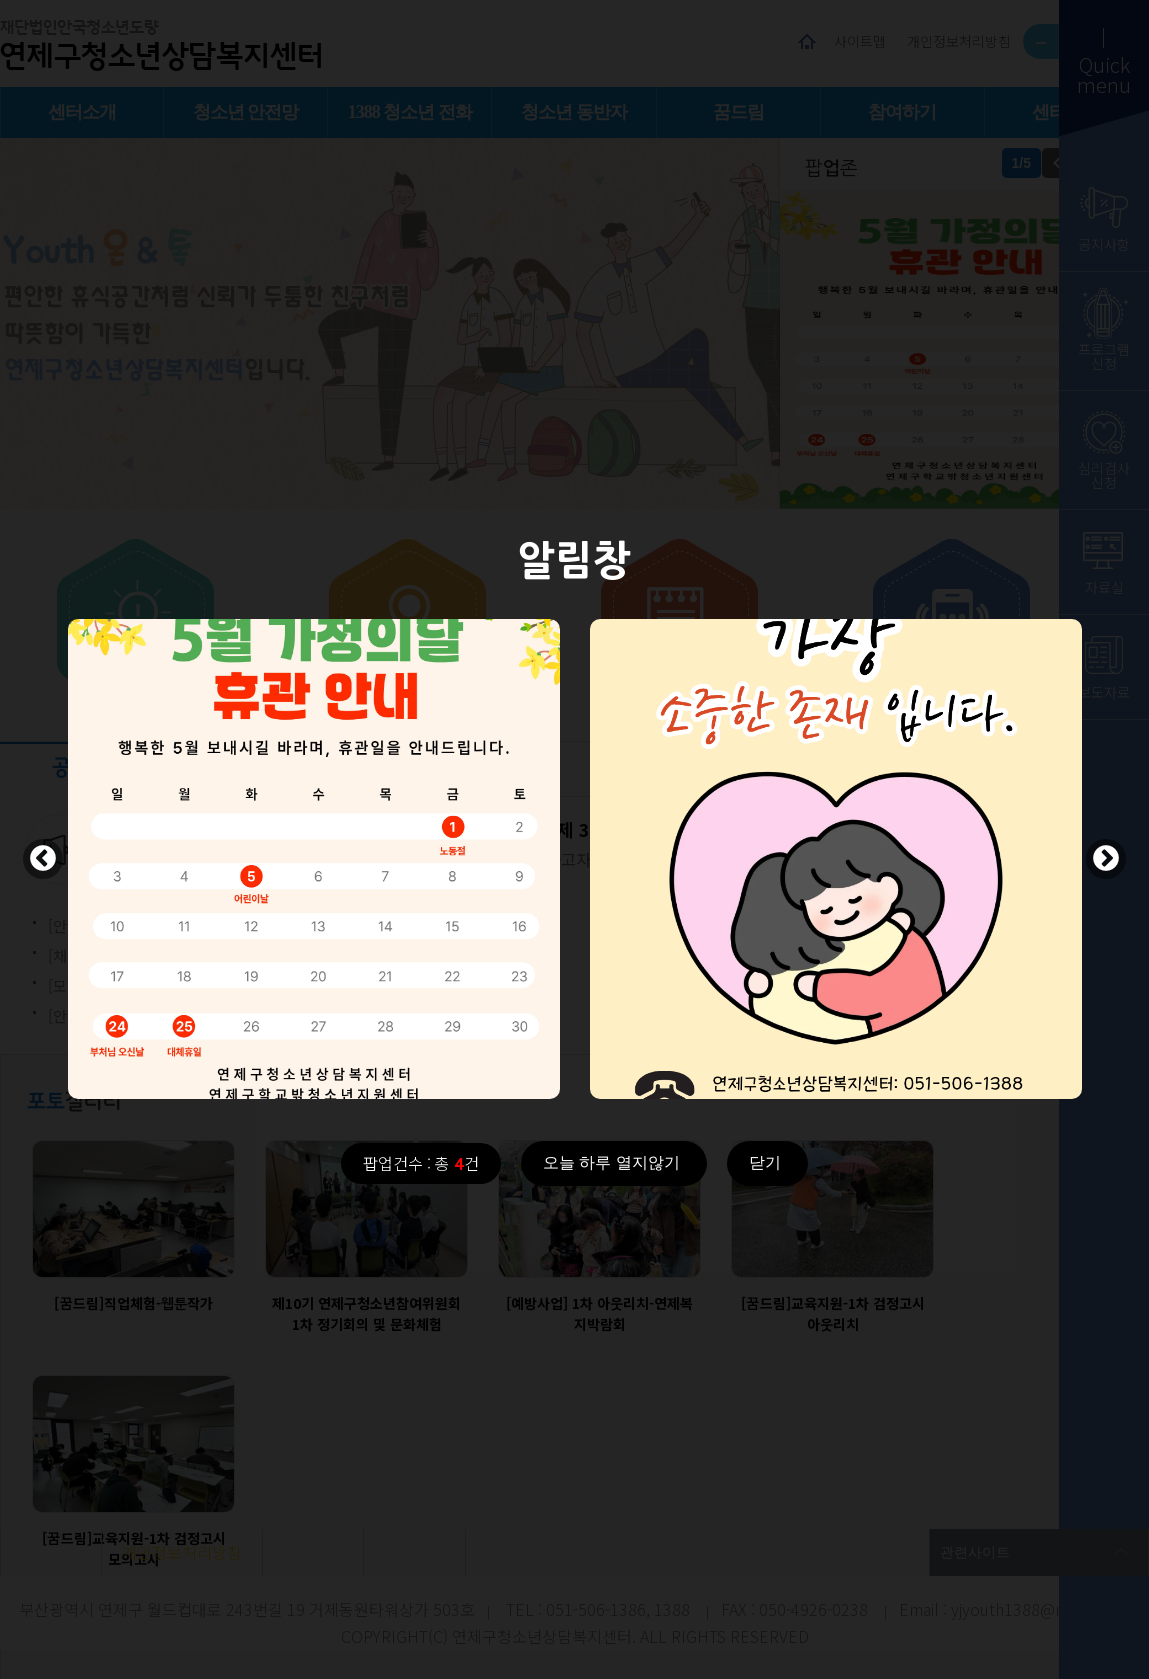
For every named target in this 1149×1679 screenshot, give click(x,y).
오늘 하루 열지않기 (611, 1162)
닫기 (765, 1162)
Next (1106, 859)
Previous (43, 859)
